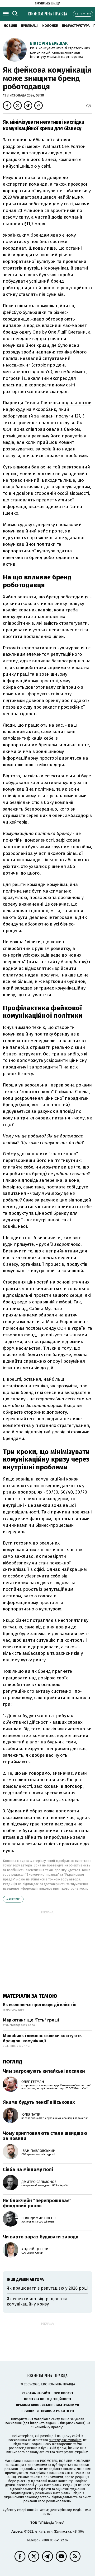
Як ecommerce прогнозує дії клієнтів (39, 2004)
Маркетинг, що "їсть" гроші (31, 2020)
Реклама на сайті (36, 2393)
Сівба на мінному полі (28, 2169)
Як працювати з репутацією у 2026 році (47, 2288)
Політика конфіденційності (47, 2399)
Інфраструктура (76, 26)
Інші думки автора (25, 2279)
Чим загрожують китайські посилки (44, 2071)
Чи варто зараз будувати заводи (41, 2237)
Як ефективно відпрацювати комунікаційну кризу (37, 2301)
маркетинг (13, 1899)
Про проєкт (63, 2393)
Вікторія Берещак (49, 43)
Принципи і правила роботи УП (47, 2411)
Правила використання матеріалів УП (47, 2405)
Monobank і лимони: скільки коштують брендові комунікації (42, 2038)
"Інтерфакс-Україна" (65, 2440)
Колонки (50, 26)
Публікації (29, 26)
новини (10, 26)
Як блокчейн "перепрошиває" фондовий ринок (37, 2203)
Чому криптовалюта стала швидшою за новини (45, 2135)
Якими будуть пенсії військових (39, 2102)
